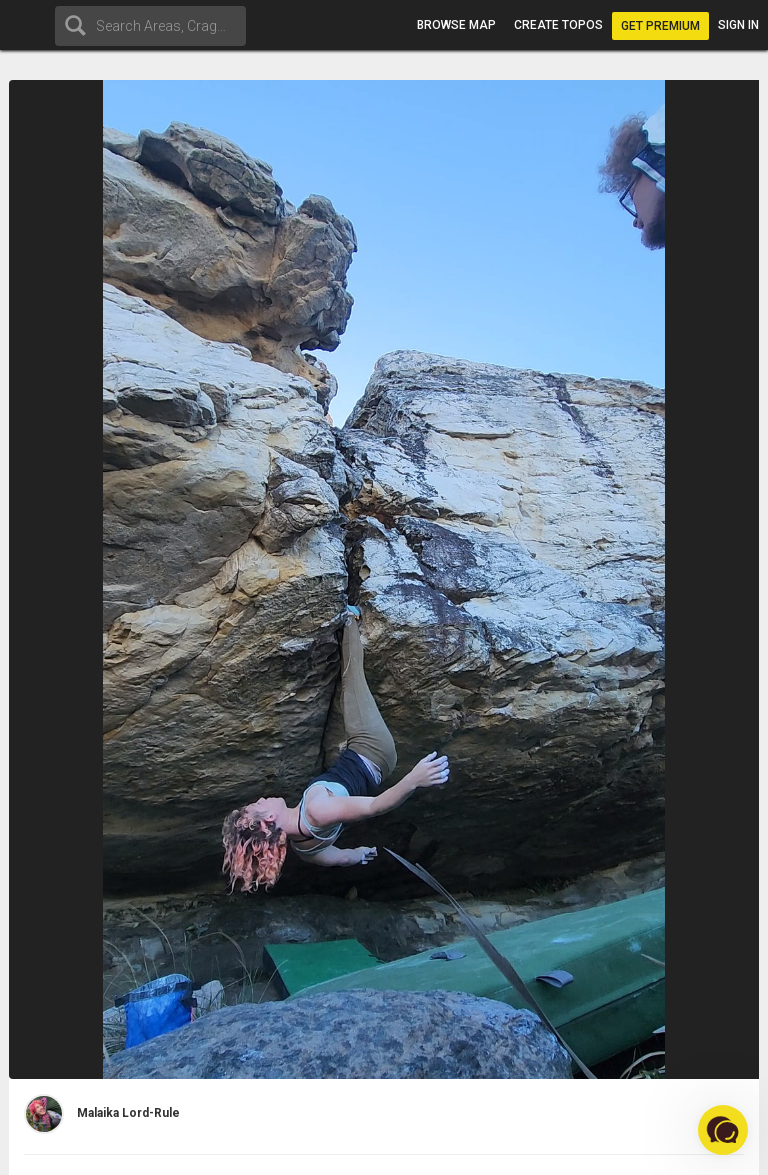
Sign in (738, 25)
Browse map (456, 25)
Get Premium (660, 26)
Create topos (558, 25)
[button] (723, 1130)
